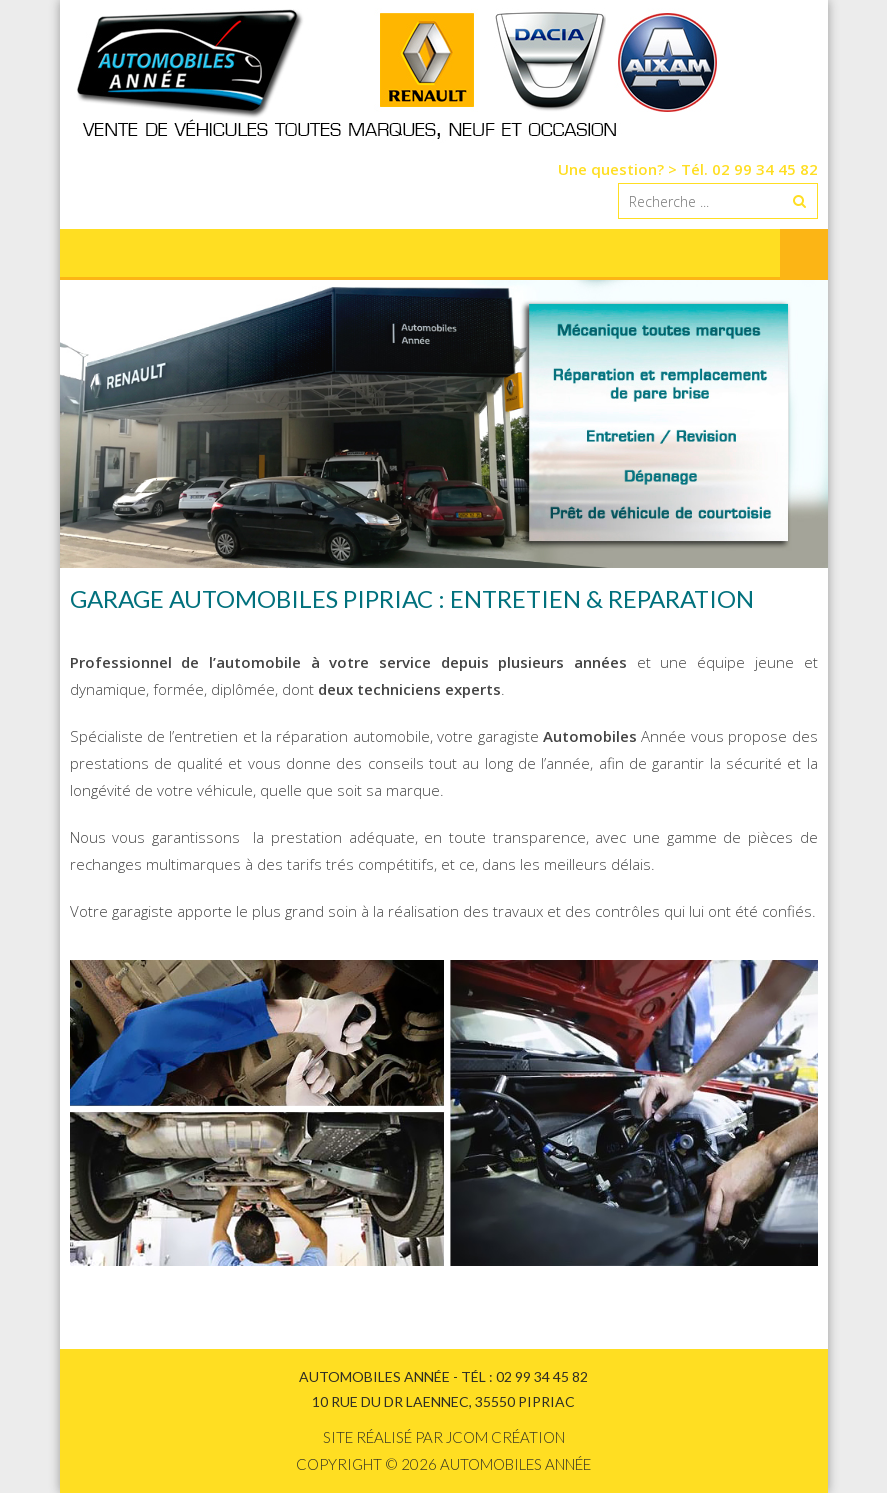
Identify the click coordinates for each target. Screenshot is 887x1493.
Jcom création (505, 1437)
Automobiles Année (515, 1464)
